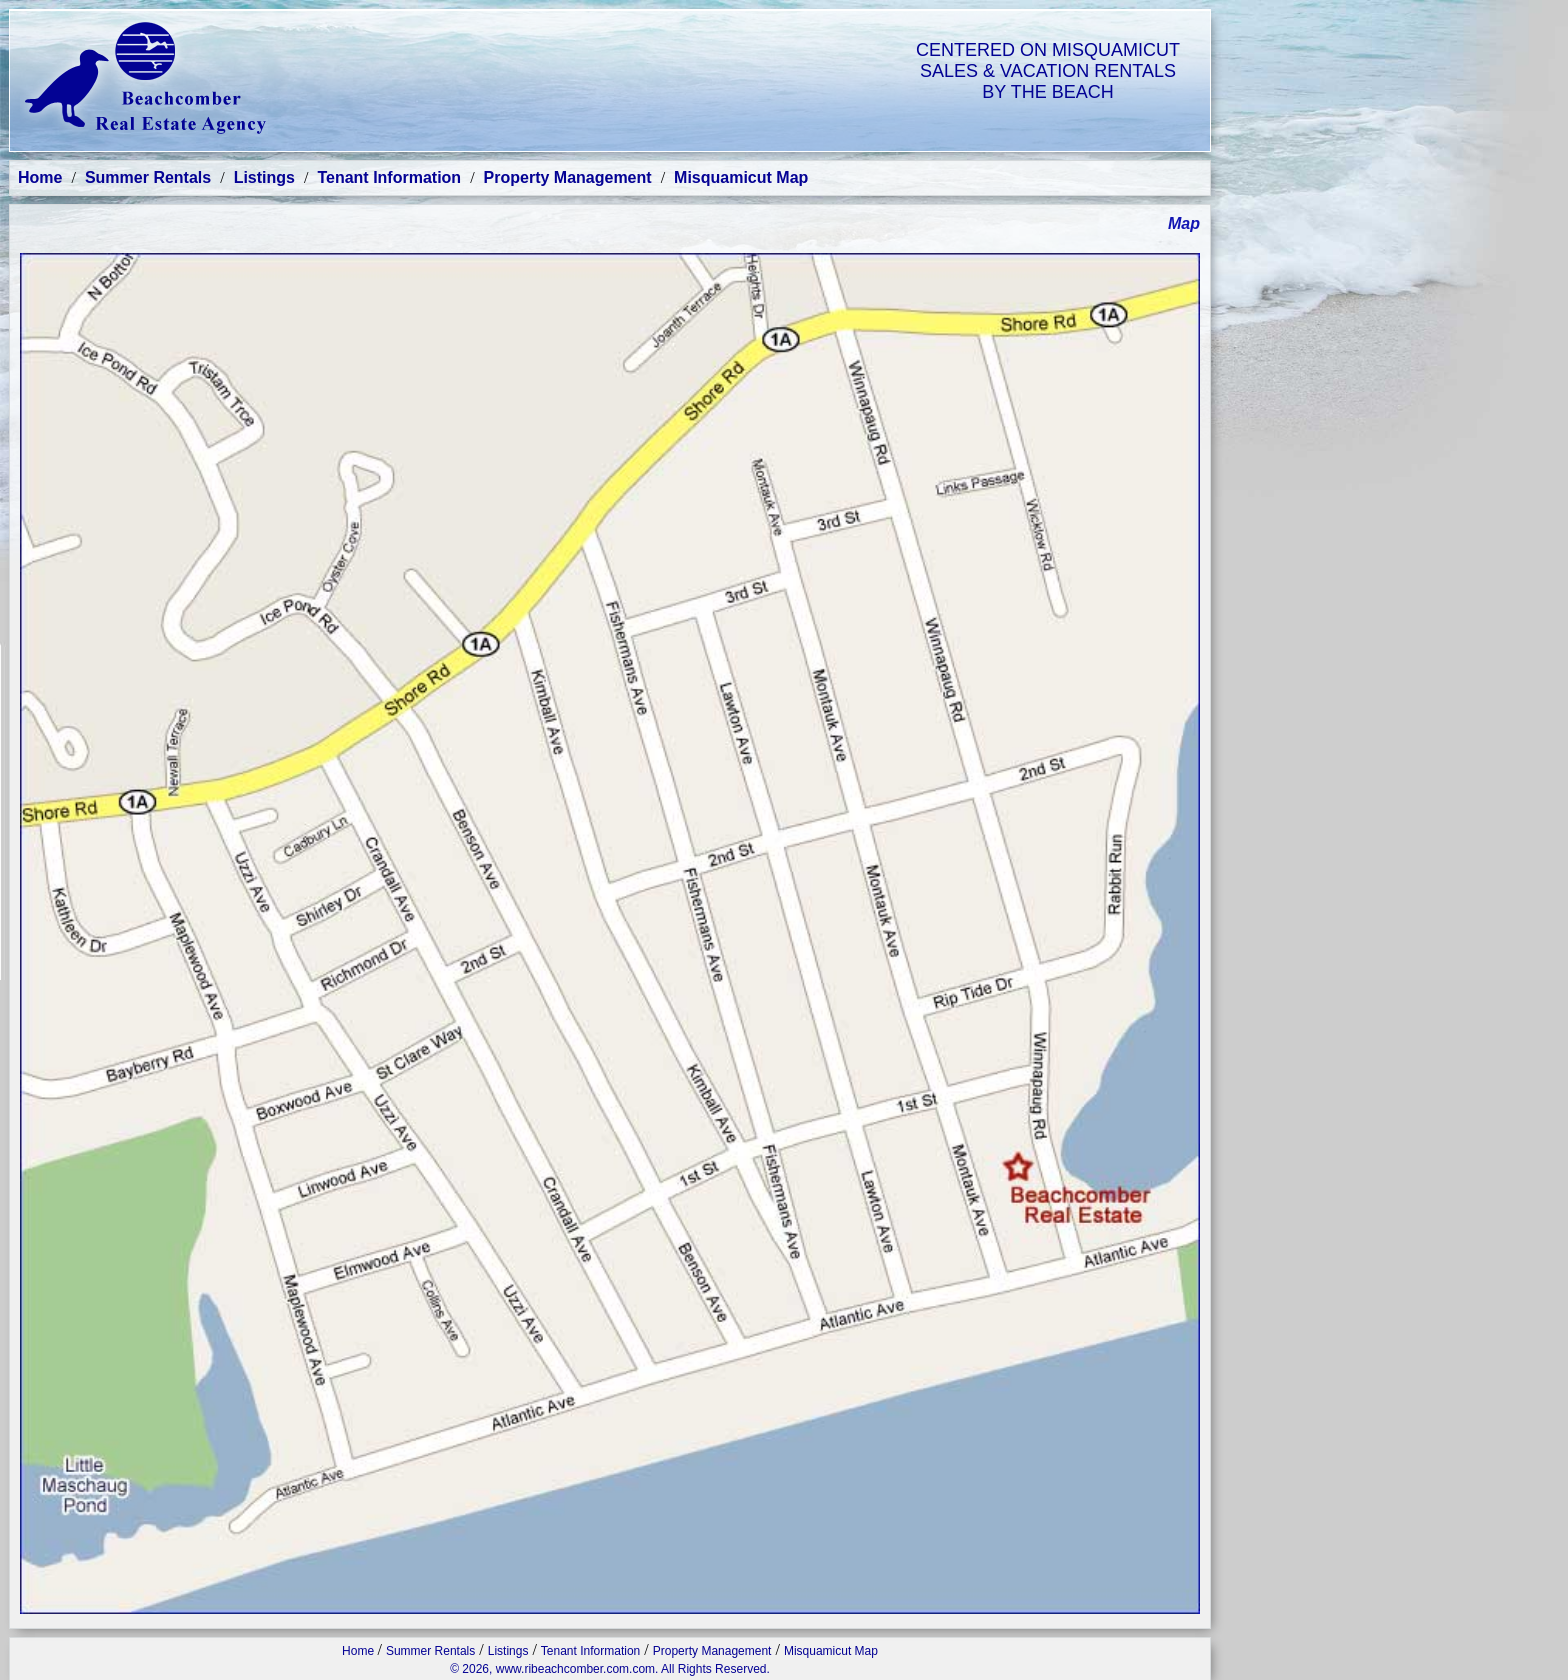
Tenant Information (389, 177)
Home (40, 177)
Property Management (568, 177)
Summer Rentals (148, 177)
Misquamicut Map (741, 177)
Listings (264, 177)
